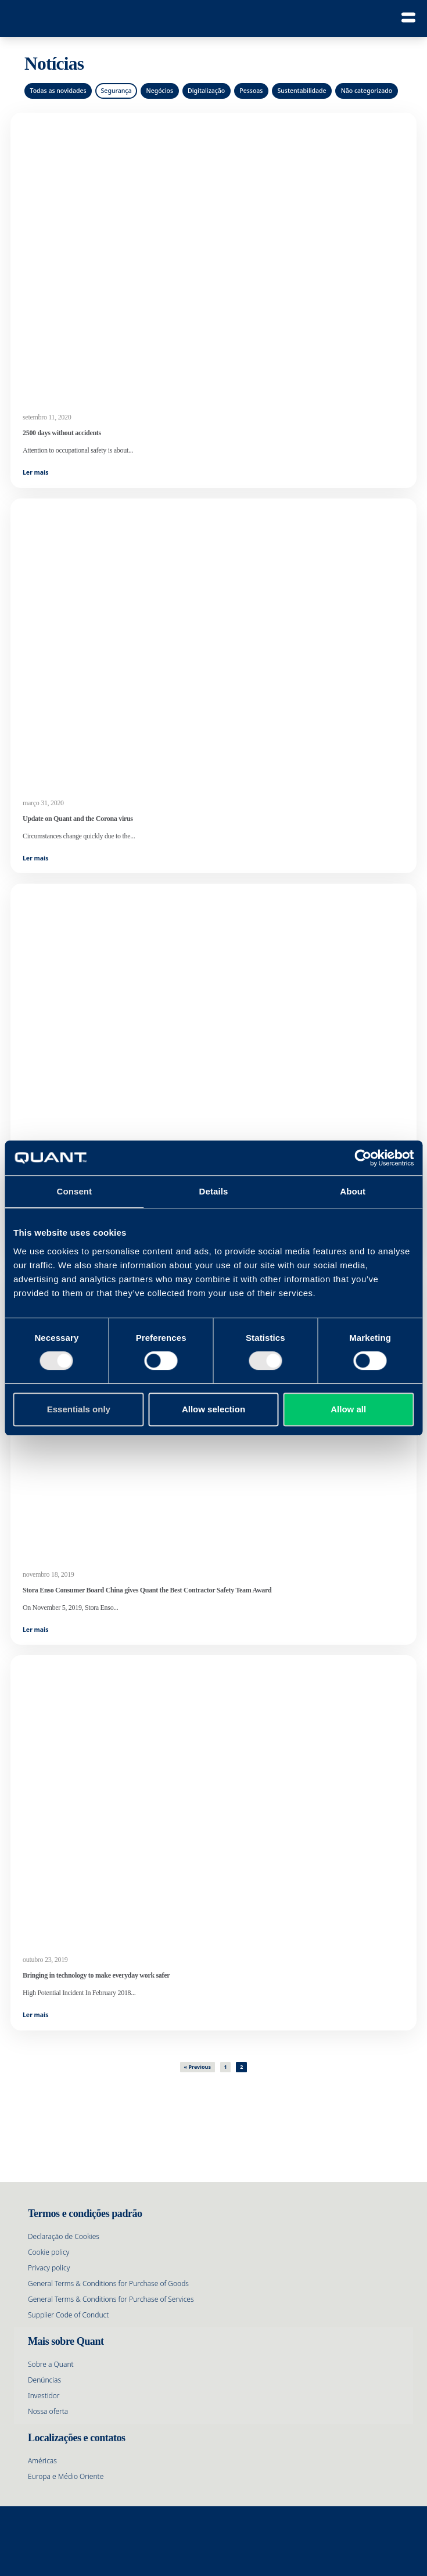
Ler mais (36, 472)
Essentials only (78, 1409)
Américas (42, 2461)
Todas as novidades (58, 91)
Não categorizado (367, 91)
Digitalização (206, 91)
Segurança (116, 91)
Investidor (44, 2396)
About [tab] (352, 1191)
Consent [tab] (74, 1191)
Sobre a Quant (51, 2364)
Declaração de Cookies (63, 2236)
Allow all (348, 1409)
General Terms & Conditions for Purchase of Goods (108, 2283)
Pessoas (251, 91)
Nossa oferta (48, 2411)
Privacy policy (49, 2268)
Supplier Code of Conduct (68, 2315)
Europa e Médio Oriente (65, 2476)
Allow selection (213, 1409)
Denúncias (44, 2380)
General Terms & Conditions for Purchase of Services (111, 2299)
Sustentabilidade (301, 91)
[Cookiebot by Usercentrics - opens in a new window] (363, 1158)
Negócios (159, 91)
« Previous (197, 2067)
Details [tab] (213, 1191)
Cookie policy (48, 2252)
